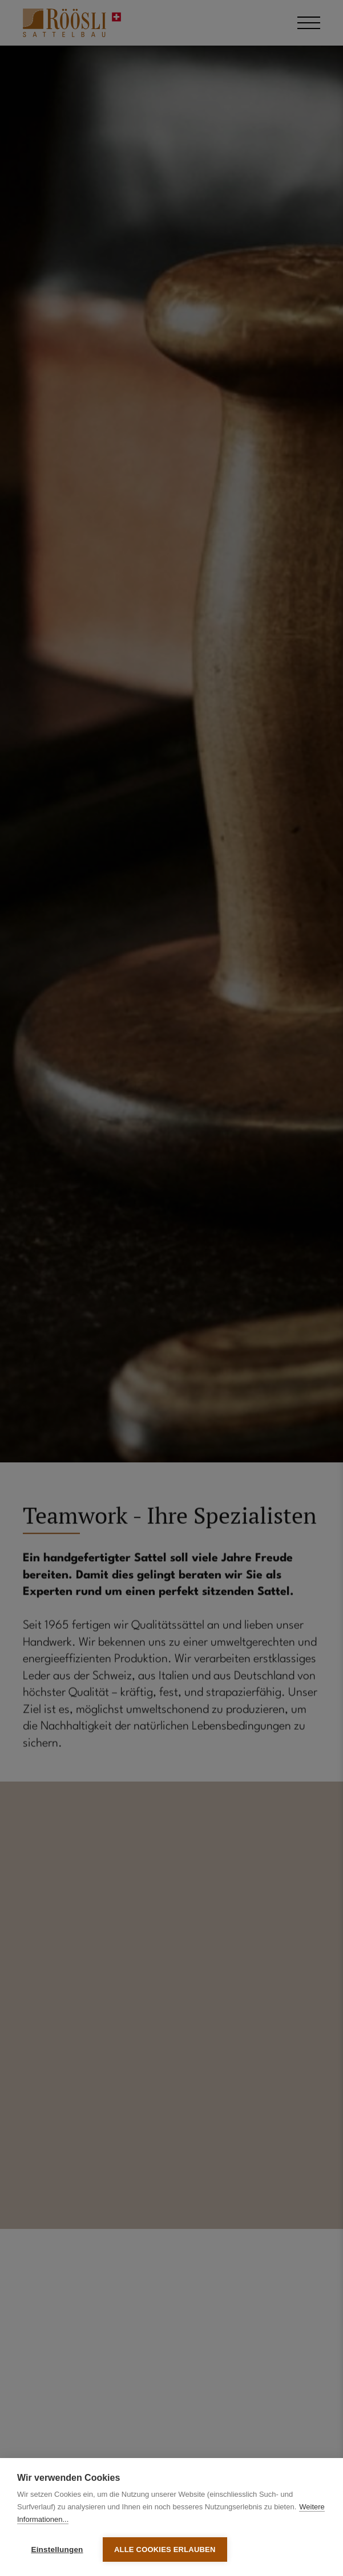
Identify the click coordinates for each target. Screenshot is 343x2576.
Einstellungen (57, 2549)
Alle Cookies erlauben (165, 2549)
